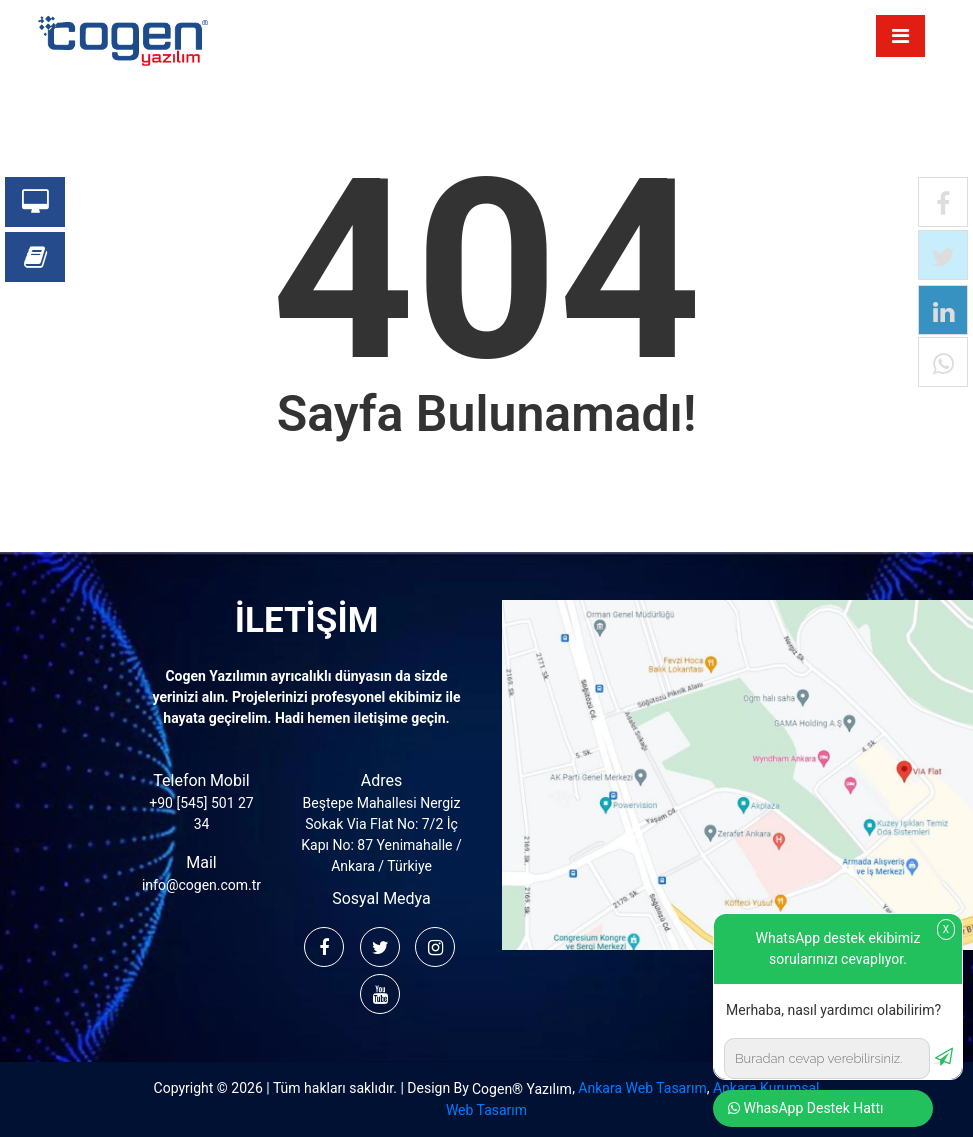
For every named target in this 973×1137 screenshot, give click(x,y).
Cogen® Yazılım (522, 1089)
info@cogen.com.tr (201, 885)
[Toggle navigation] (900, 36)
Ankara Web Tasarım (642, 1088)
